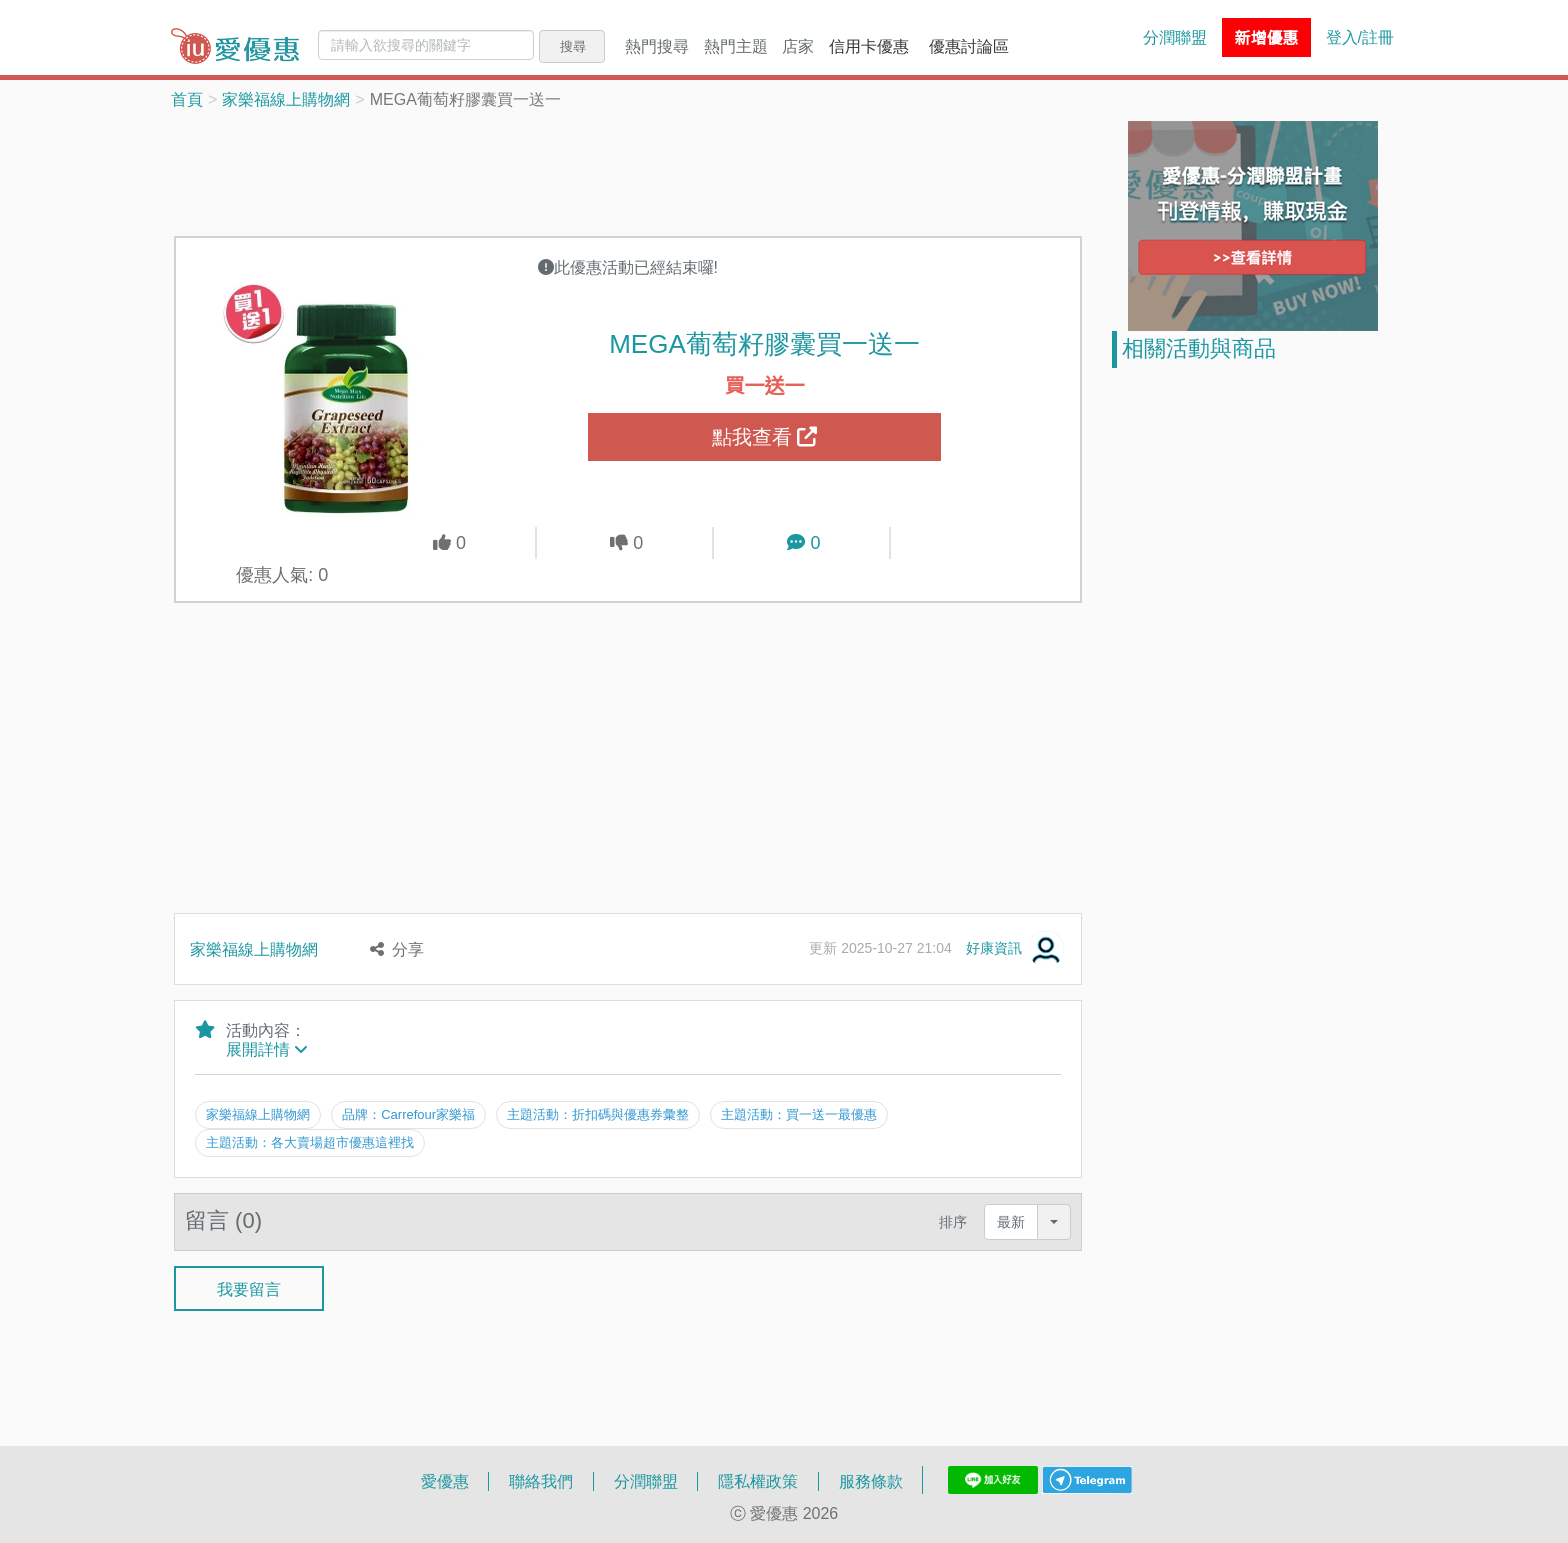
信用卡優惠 (869, 46)
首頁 (187, 99)
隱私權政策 (758, 1480)
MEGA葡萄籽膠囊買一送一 (764, 343)
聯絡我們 (541, 1480)
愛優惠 (445, 1480)
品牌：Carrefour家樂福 (408, 1114)
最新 (1011, 1220)
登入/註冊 (1360, 37)
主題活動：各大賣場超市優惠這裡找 (310, 1142)
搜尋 (573, 46)
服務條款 (871, 1480)
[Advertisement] (628, 171)
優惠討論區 (969, 46)
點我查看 (765, 437)
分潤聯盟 (1175, 37)
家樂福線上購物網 (286, 99)
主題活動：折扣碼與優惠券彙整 (599, 1114)
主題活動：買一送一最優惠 (800, 1114)
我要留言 (249, 1288)
